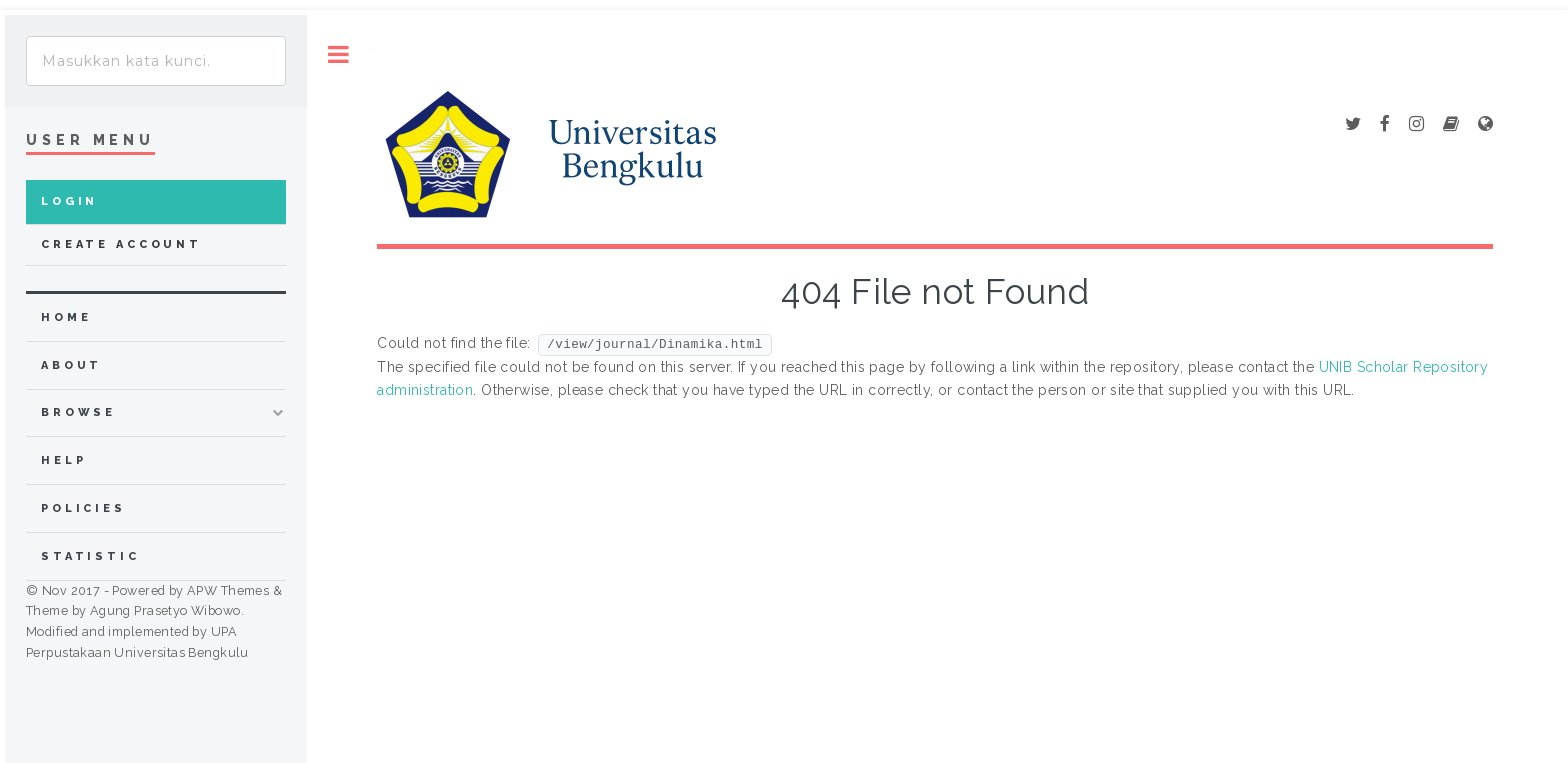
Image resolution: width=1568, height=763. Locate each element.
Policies (83, 508)
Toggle (338, 54)
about (71, 365)
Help (63, 460)
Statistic (90, 556)
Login (69, 201)
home (66, 317)
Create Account (121, 244)
